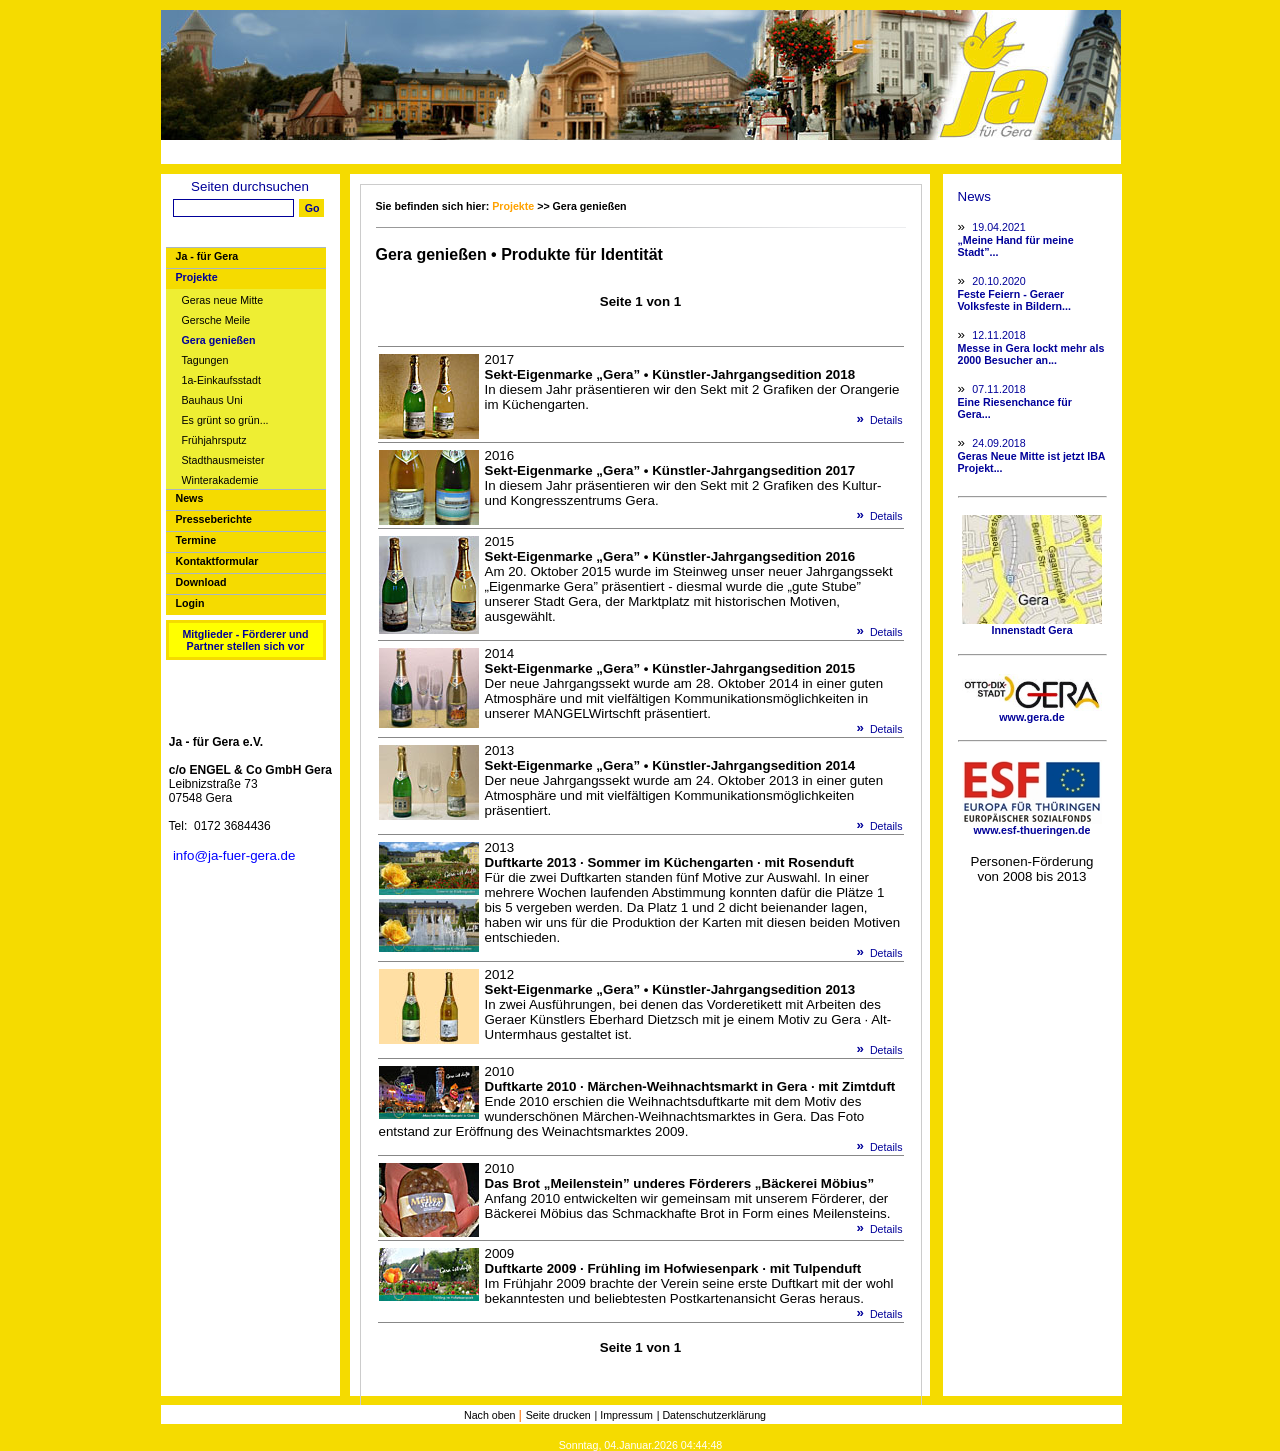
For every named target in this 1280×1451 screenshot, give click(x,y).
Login (190, 603)
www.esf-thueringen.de (1032, 825)
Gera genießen (219, 340)
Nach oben (491, 1415)
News (190, 498)
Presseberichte (214, 519)
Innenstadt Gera (1032, 625)
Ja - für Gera (207, 256)
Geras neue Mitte (223, 300)
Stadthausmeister (223, 460)
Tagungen (205, 360)
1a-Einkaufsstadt (221, 380)
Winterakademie (220, 480)
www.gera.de (1032, 712)
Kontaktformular (217, 561)
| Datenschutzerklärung (711, 1415)
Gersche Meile (216, 320)
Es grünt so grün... (225, 420)
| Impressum (624, 1415)
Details (872, 420)
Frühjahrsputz (214, 440)
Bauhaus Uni (212, 400)
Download (201, 582)
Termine (196, 540)
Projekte (197, 277)
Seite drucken (558, 1415)
